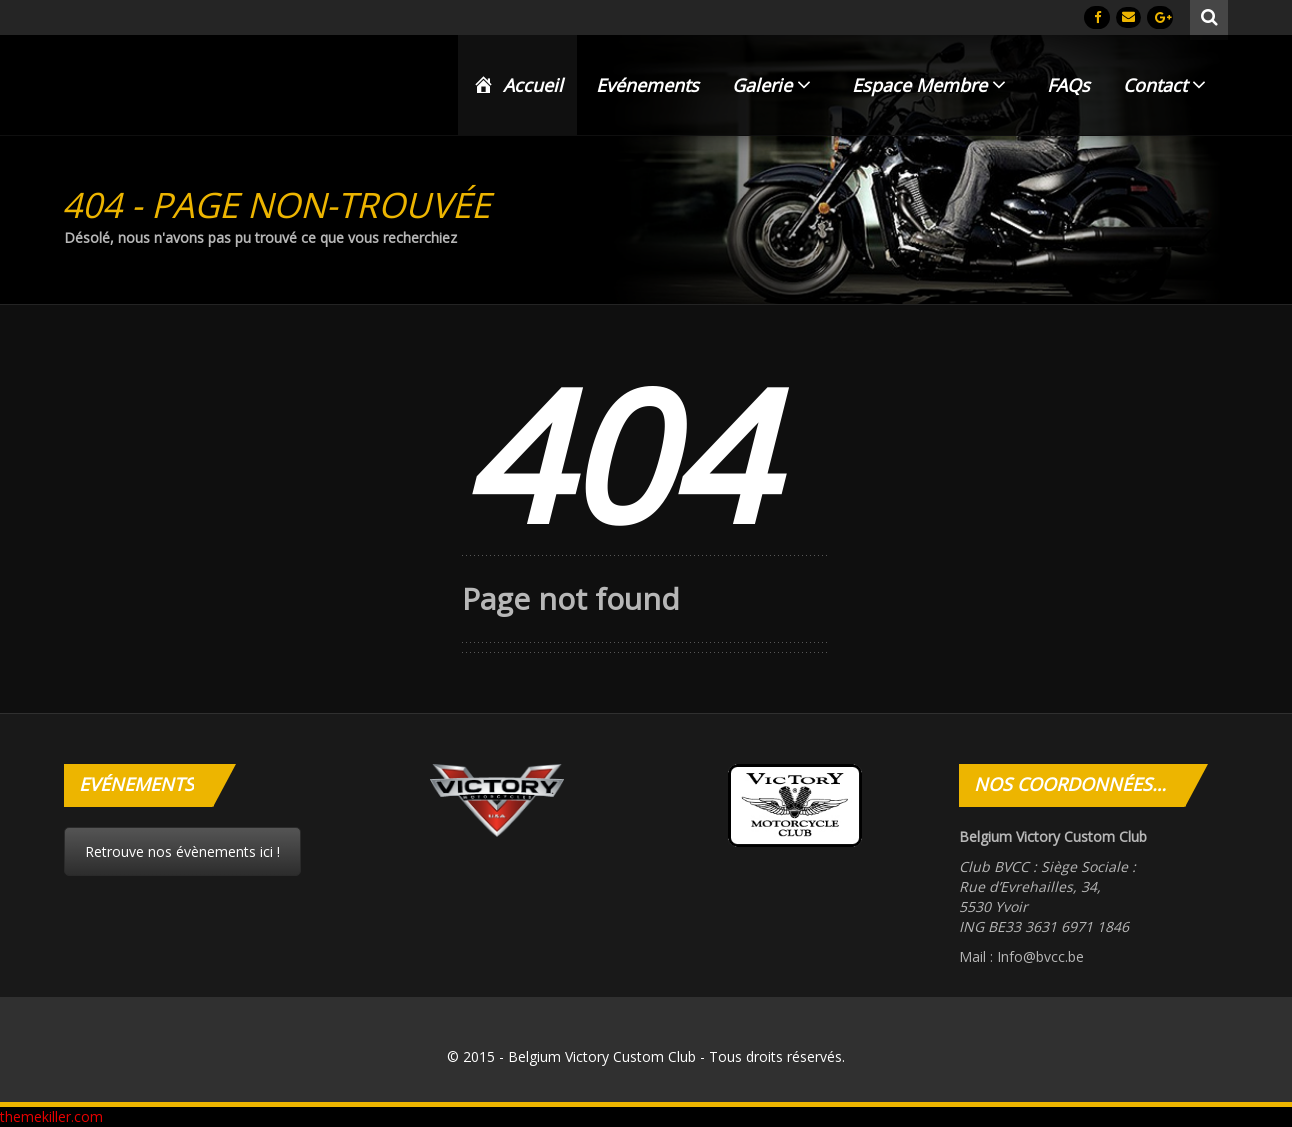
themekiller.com (51, 1116)
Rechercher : (1210, 15)
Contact (1164, 85)
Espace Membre (929, 85)
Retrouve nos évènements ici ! (182, 851)
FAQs (1068, 85)
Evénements (647, 85)
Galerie (771, 85)
